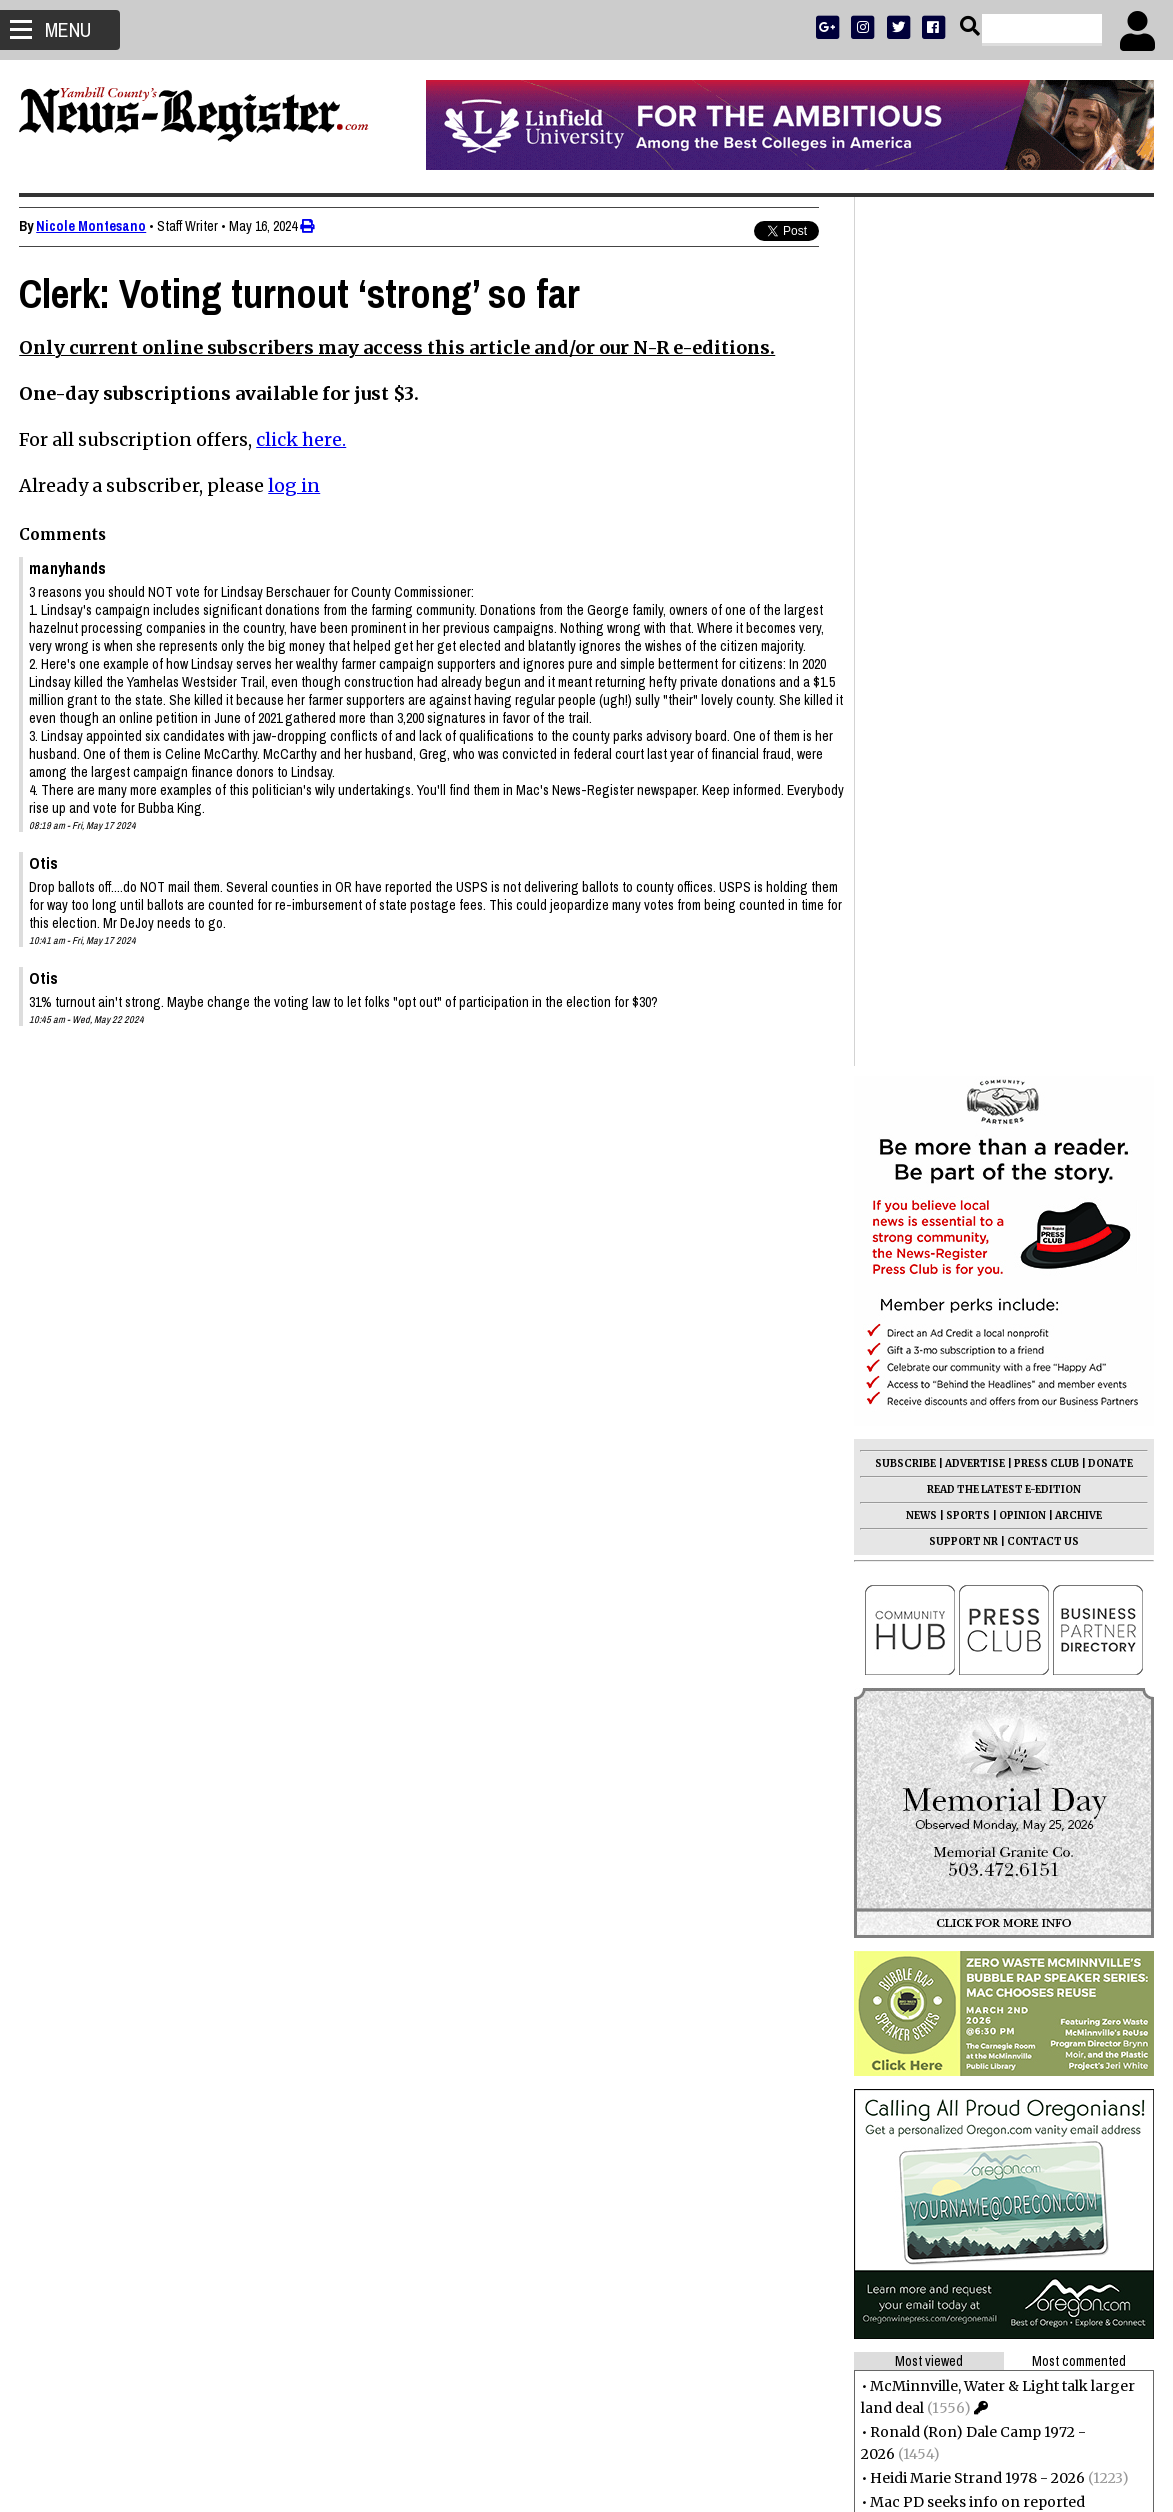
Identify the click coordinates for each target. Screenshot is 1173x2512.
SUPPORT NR (962, 672)
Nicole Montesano (92, 226)
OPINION (1021, 646)
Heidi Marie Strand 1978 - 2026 (976, 1609)
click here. (302, 439)
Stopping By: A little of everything (985, 1793)
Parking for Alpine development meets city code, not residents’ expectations (1000, 1747)
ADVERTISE (974, 594)
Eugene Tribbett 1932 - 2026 (966, 1839)
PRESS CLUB (1045, 594)
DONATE (1109, 594)
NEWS (920, 646)
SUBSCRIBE (904, 594)
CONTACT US (1042, 672)
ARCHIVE (1077, 646)
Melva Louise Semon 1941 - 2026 (981, 1863)
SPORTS (967, 646)
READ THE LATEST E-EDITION (1003, 620)
